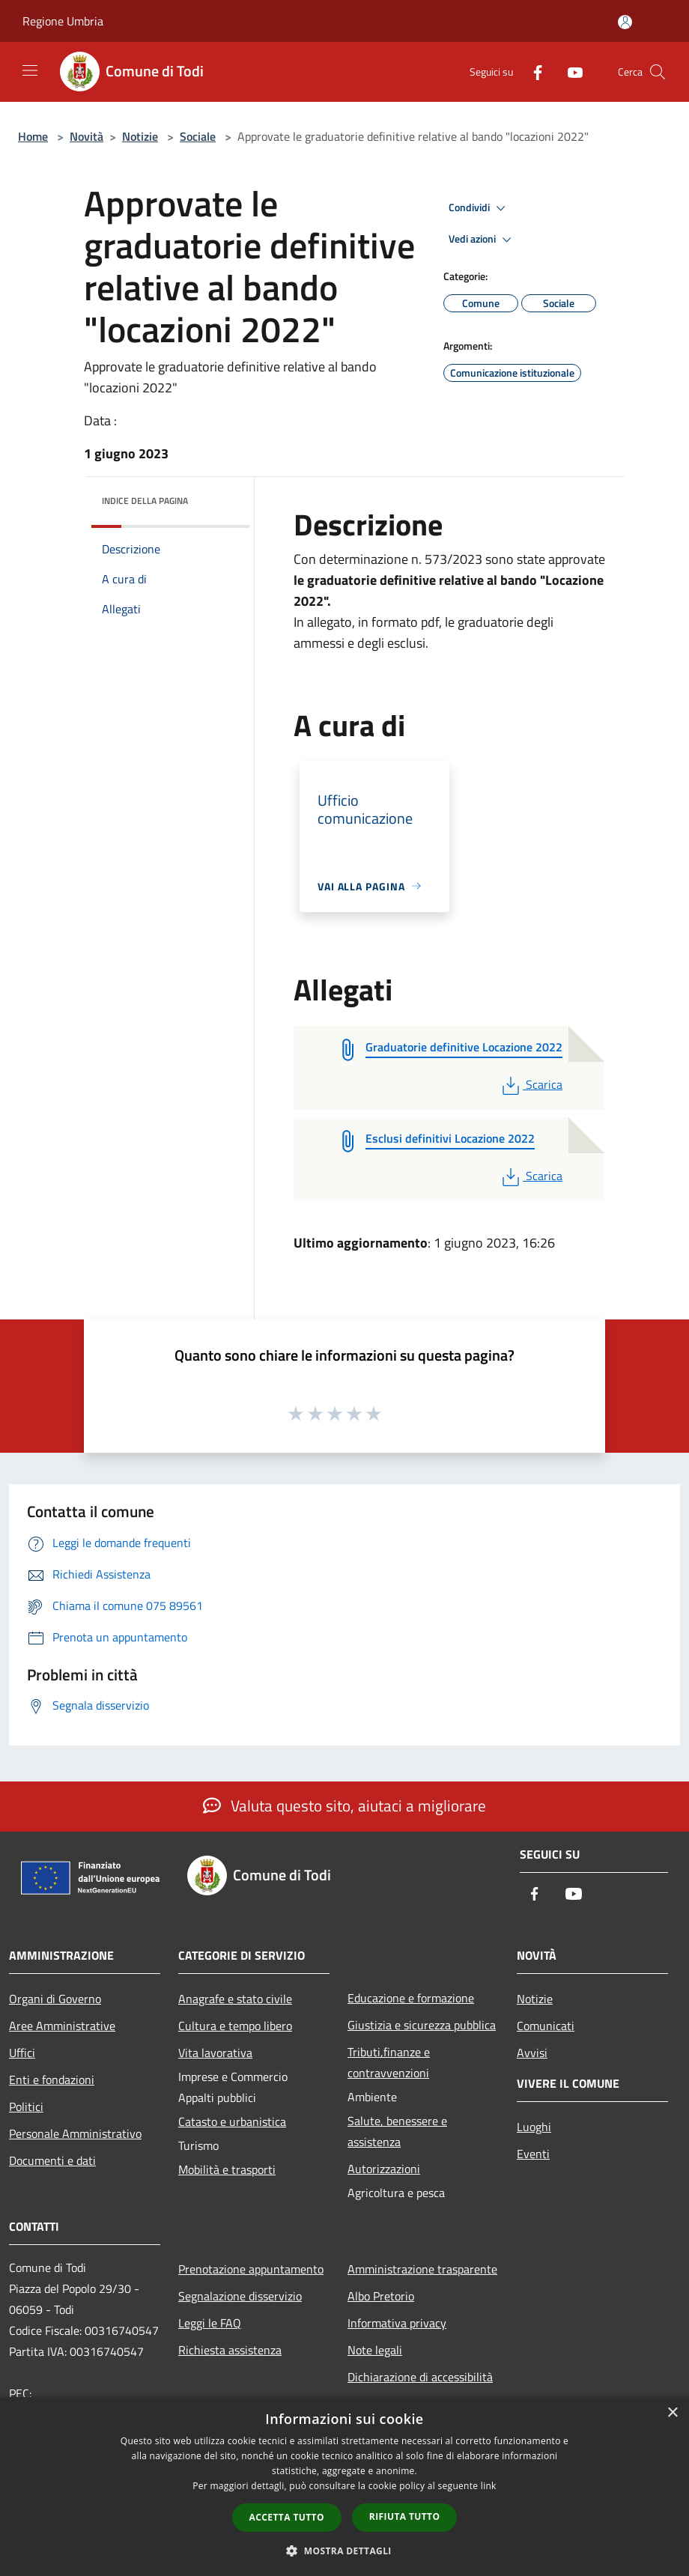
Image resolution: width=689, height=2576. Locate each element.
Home (33, 136)
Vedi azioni (482, 240)
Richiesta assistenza (230, 2350)
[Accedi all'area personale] (625, 22)
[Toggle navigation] (30, 70)
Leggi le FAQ (209, 2323)
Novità (86, 136)
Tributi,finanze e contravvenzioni (388, 2062)
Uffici (22, 2053)
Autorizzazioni (383, 2169)
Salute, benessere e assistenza (397, 2131)
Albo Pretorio (380, 2296)
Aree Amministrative (62, 2026)
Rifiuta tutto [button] (404, 2516)
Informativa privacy (396, 2323)
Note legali (374, 2350)
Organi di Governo (55, 1999)
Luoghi (534, 2127)
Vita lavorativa (215, 2053)
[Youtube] (569, 71)
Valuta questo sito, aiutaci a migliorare (344, 1805)
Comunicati (545, 2026)
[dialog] (344, 2486)
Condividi (479, 208)
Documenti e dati (52, 2160)
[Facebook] (532, 71)
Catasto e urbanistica (232, 2121)
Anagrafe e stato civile (235, 1999)
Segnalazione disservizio (240, 2296)
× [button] (672, 2413)
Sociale (198, 136)
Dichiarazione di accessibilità (420, 2377)
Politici (26, 2106)
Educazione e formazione (410, 1998)
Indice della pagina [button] (145, 500)
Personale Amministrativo (75, 2133)
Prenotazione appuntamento (251, 2269)
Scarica (530, 1084)
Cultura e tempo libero (235, 2026)
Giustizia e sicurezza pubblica (421, 2025)
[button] (344, 2550)
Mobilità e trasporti (227, 2169)
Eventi (533, 2154)
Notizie (140, 136)
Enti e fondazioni (51, 2080)
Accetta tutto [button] (286, 2517)
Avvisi (532, 2053)
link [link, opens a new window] (489, 2485)
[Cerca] (658, 72)
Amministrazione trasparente (422, 2269)
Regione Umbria (62, 21)
